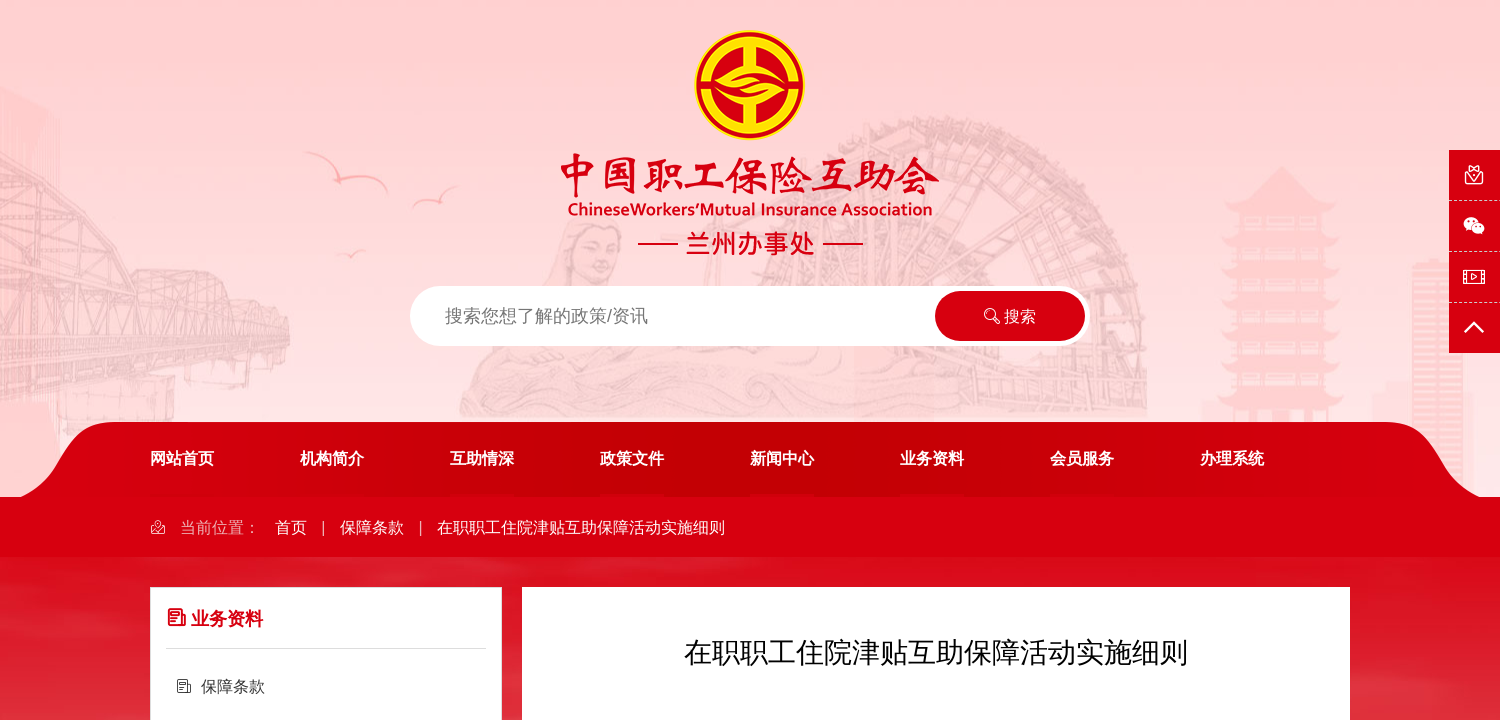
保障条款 (372, 527)
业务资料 (932, 458)
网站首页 (182, 458)
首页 (291, 527)
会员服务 (1082, 458)
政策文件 (632, 458)
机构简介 (332, 458)
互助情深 (482, 458)
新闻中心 (782, 458)
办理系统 (1232, 458)
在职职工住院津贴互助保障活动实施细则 (581, 527)
